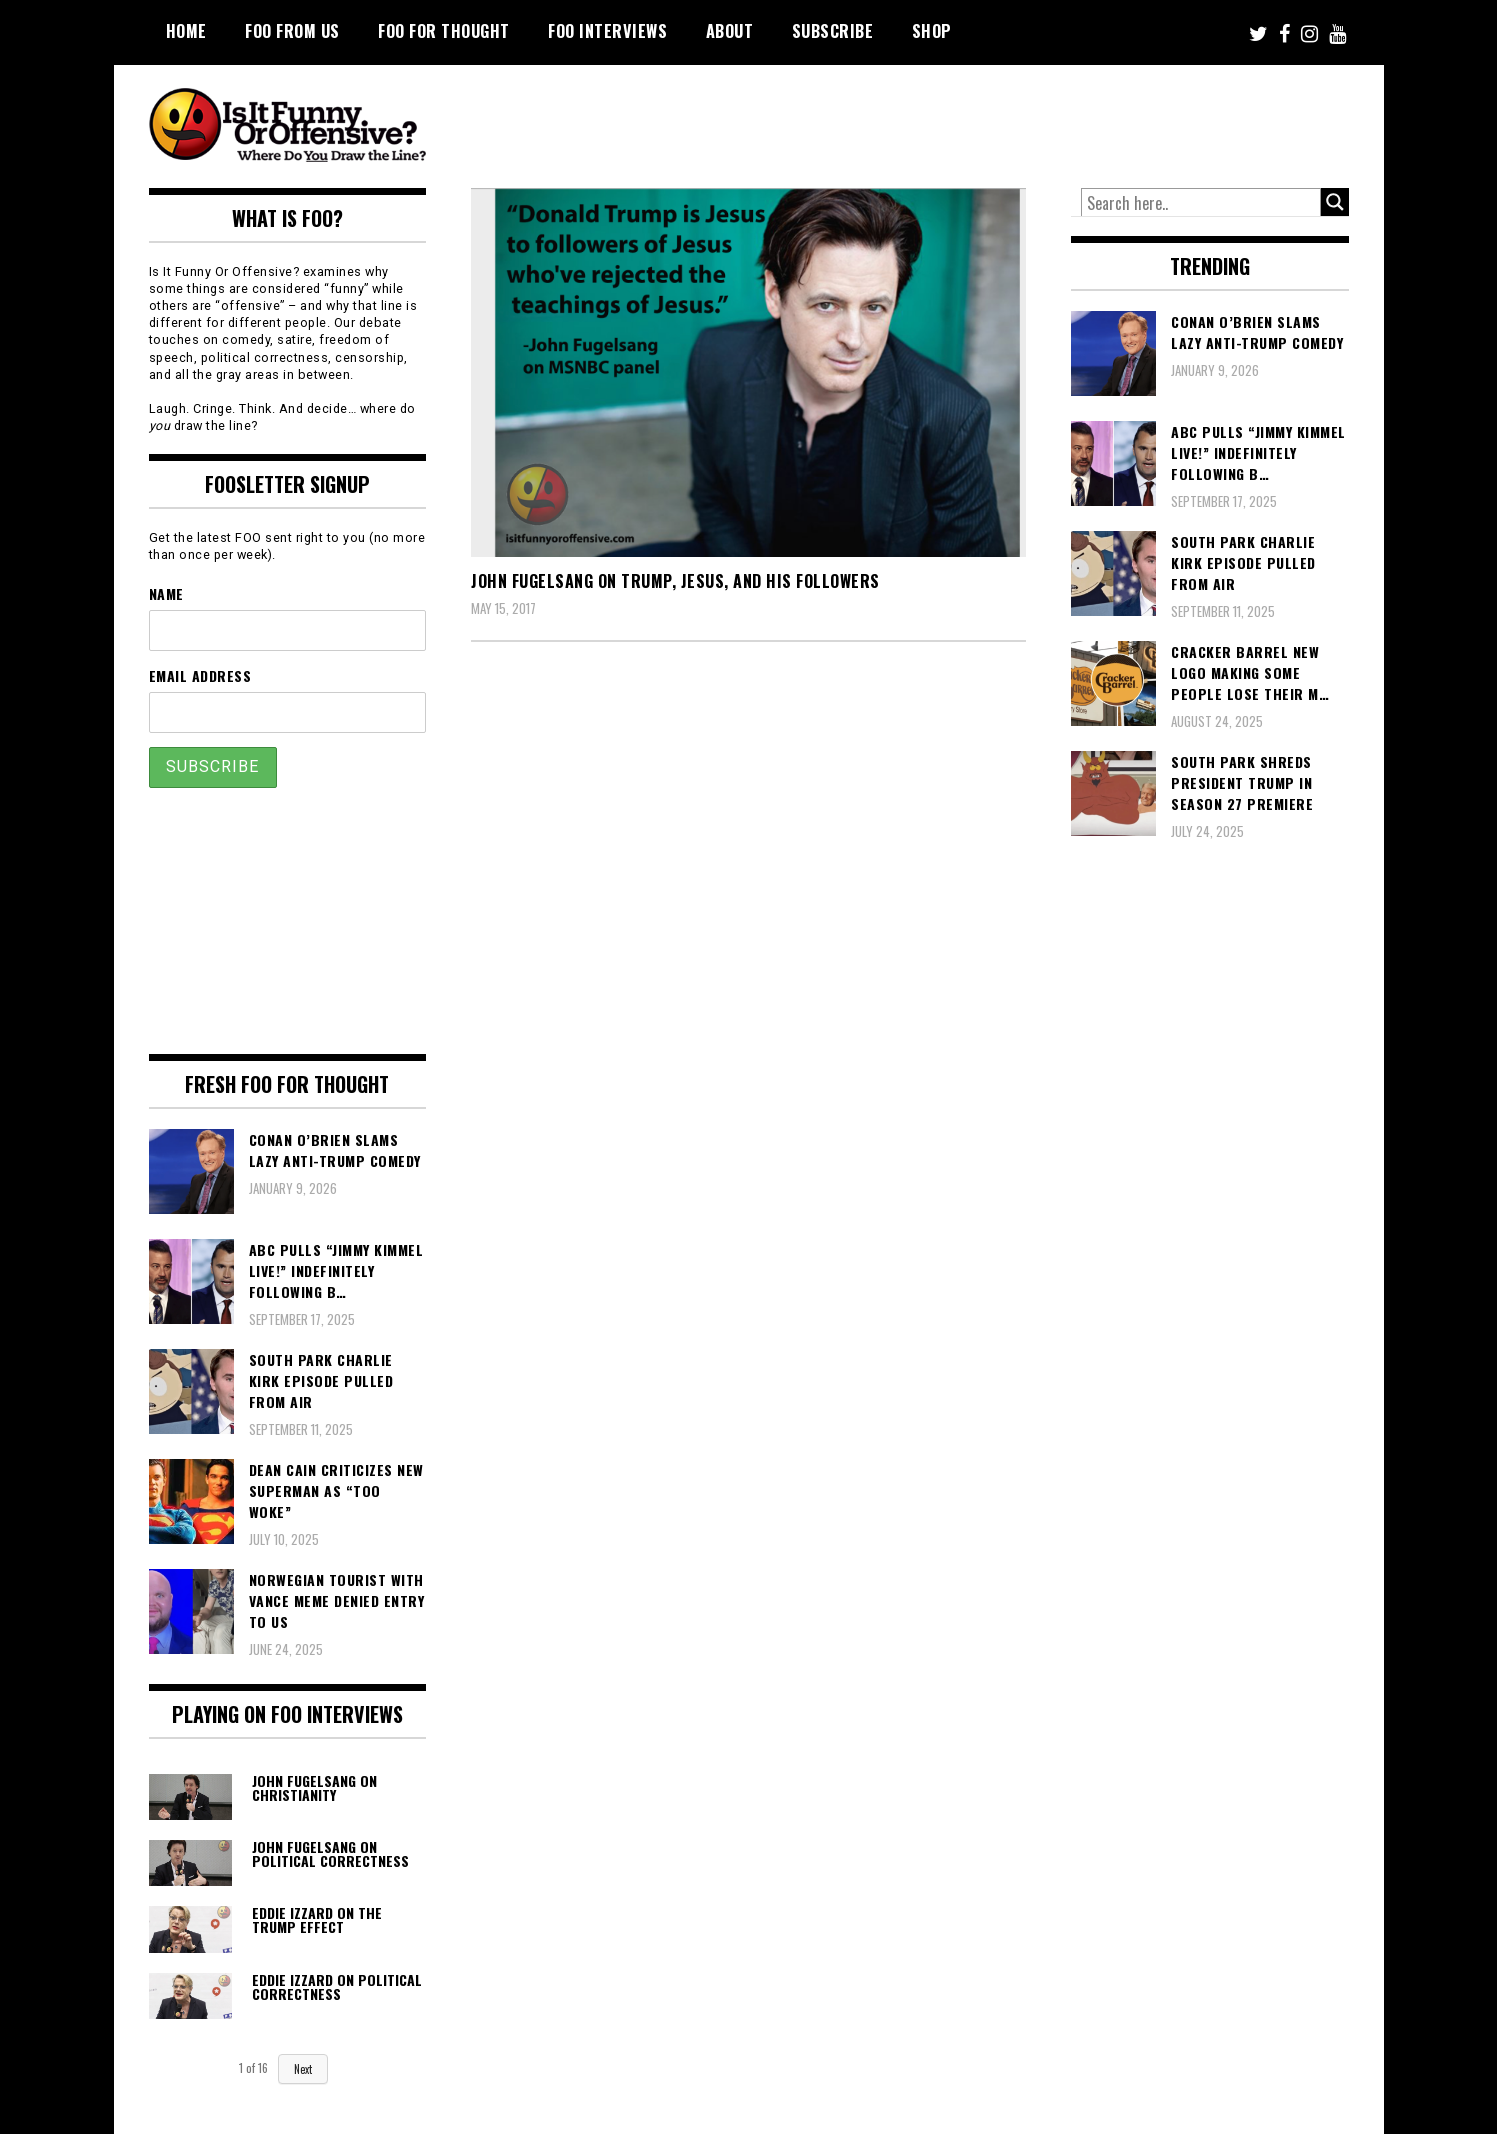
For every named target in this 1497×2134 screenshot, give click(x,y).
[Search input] (1201, 203)
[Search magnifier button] (1335, 202)
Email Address (200, 675)
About (730, 31)
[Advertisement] (975, 120)
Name (166, 593)
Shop (932, 31)
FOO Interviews (607, 31)
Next (303, 2069)
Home (186, 31)
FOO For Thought (444, 31)
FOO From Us (292, 31)
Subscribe (833, 31)
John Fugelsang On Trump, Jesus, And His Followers (675, 581)
